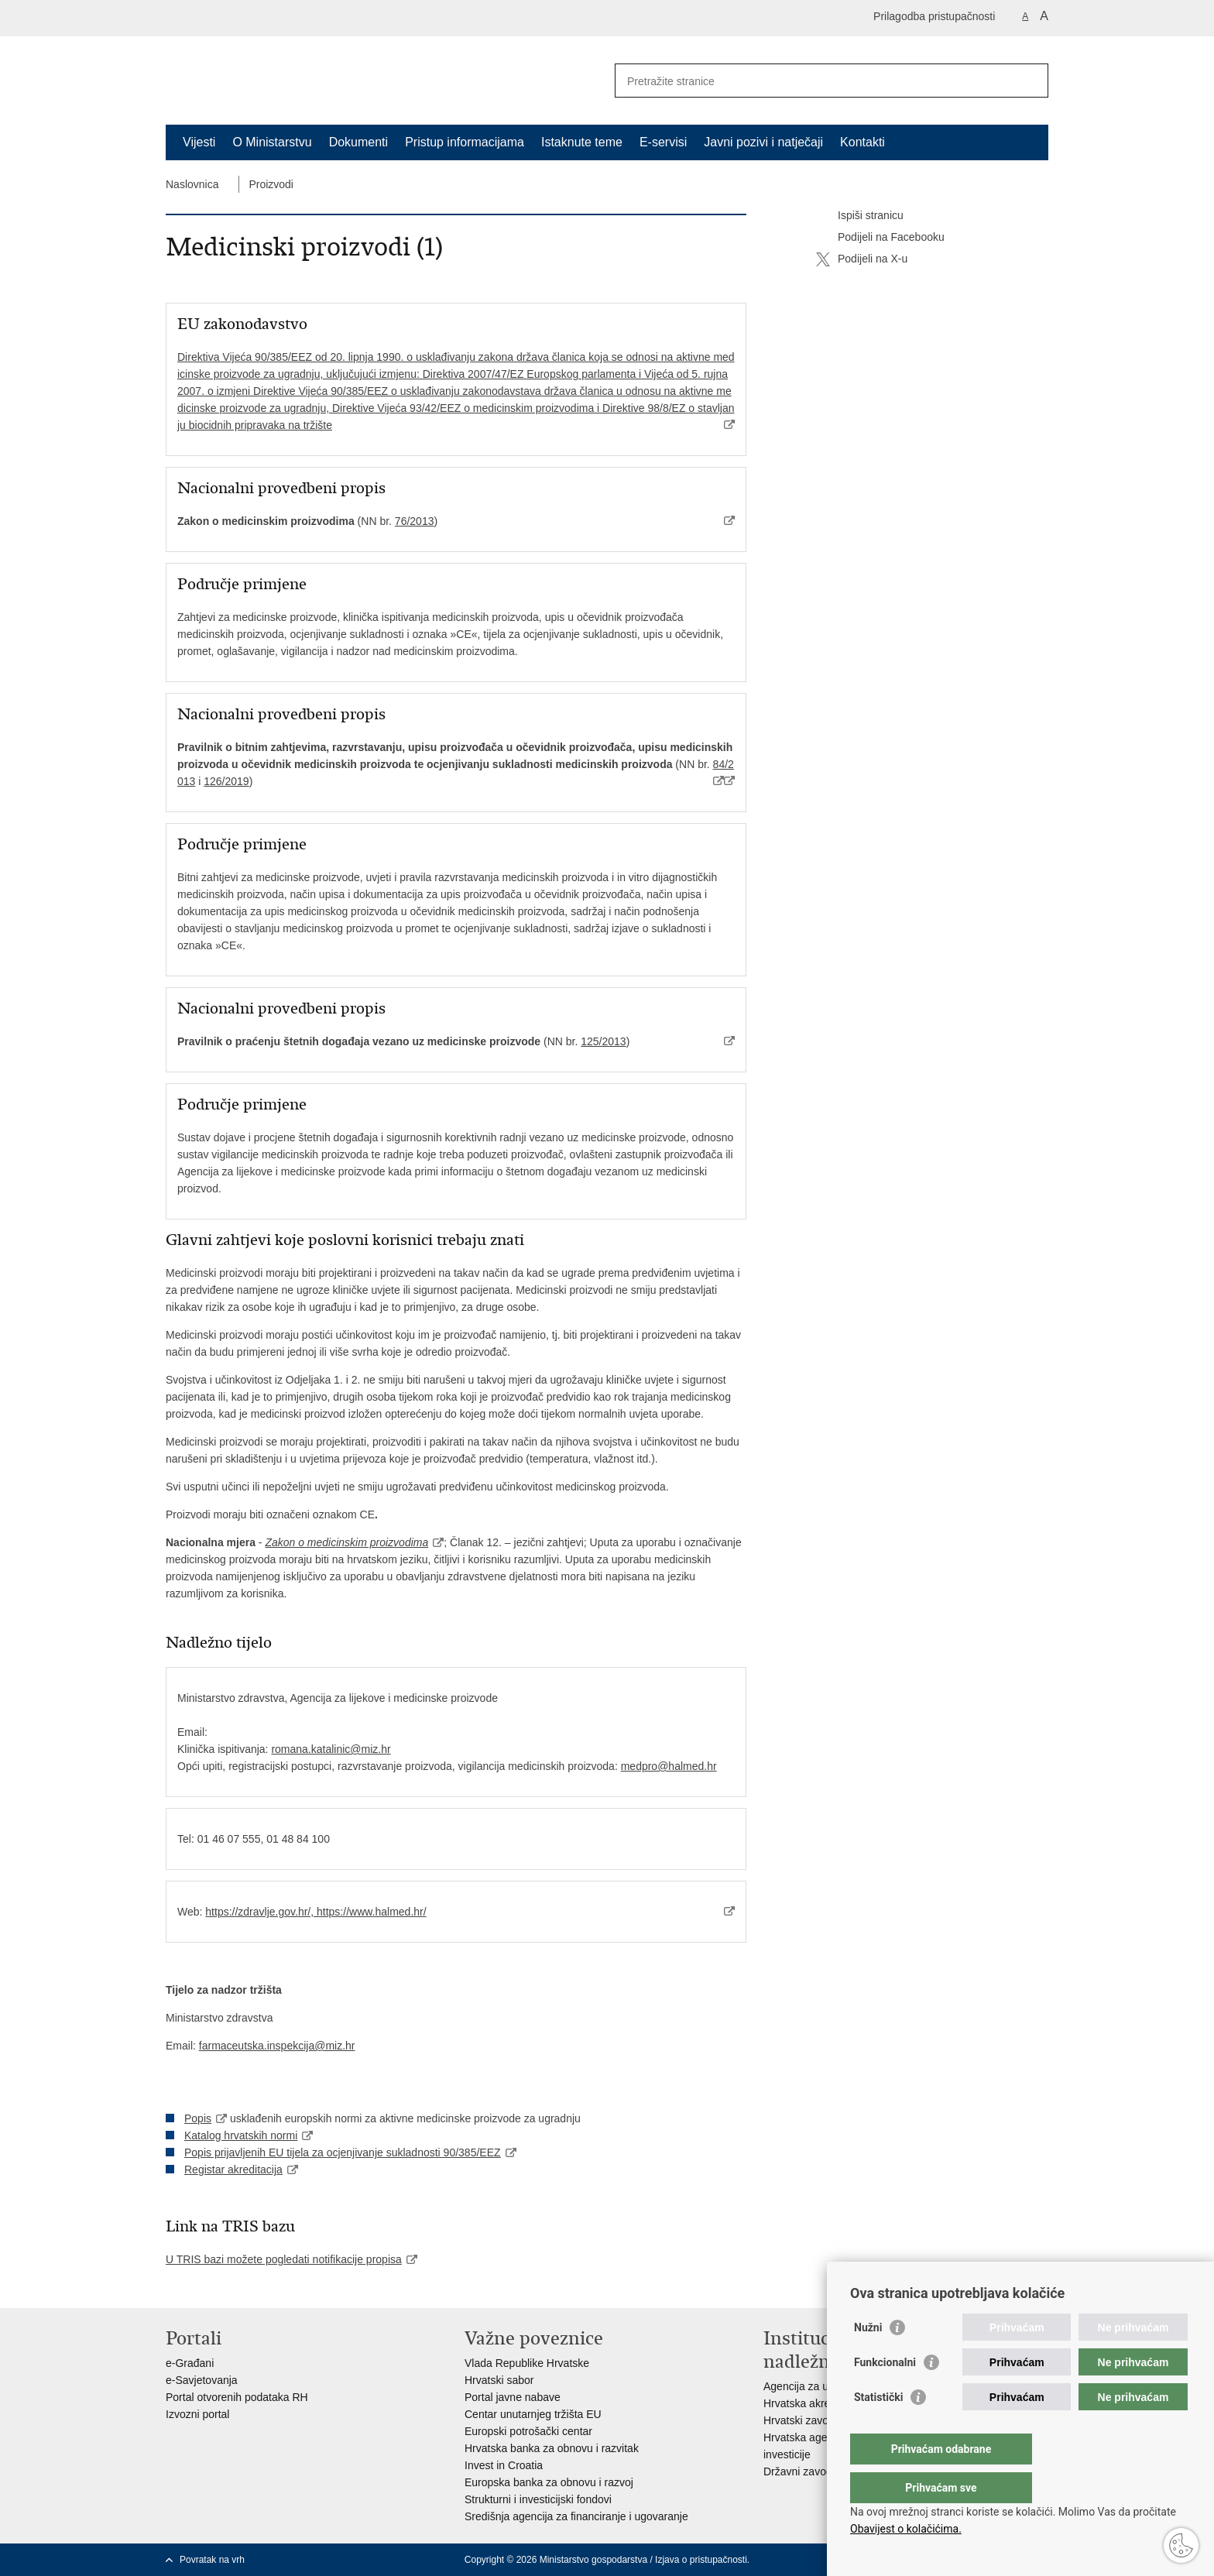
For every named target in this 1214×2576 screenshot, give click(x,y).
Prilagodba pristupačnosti (934, 16)
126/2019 (226, 781)
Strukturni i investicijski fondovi (538, 2499)
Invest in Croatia (504, 2465)
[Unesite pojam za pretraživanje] (814, 81)
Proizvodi (271, 184)
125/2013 (603, 1041)
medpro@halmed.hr (669, 1766)
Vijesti (199, 142)
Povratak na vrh (212, 2559)
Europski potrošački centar (528, 2431)
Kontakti (862, 142)
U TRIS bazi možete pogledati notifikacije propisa (284, 2259)
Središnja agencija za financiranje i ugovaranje (576, 2516)
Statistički (878, 2428)
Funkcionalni (885, 2393)
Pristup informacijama (464, 142)
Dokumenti (358, 142)
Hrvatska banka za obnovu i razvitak (552, 2448)
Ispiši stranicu (860, 216)
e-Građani (190, 2363)
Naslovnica (192, 184)
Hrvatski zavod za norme (823, 2420)
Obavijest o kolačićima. (906, 2529)
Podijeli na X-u (861, 259)
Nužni (868, 2358)
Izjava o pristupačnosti (701, 2559)
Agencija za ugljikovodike (823, 2386)
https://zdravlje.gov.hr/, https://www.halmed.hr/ (315, 1911)
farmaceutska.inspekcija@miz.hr (277, 2045)
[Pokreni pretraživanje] (1030, 80)
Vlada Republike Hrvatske (527, 2363)
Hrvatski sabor (499, 2380)
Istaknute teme (581, 142)
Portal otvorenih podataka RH (237, 2397)
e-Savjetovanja (202, 2380)
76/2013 (414, 521)
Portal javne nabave (513, 2397)
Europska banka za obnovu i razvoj (549, 2482)
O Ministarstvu (271, 142)
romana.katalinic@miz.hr (330, 1749)
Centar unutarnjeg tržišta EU (533, 2414)
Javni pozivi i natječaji (763, 142)
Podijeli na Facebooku (880, 238)
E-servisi (663, 142)
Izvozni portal (197, 2414)
